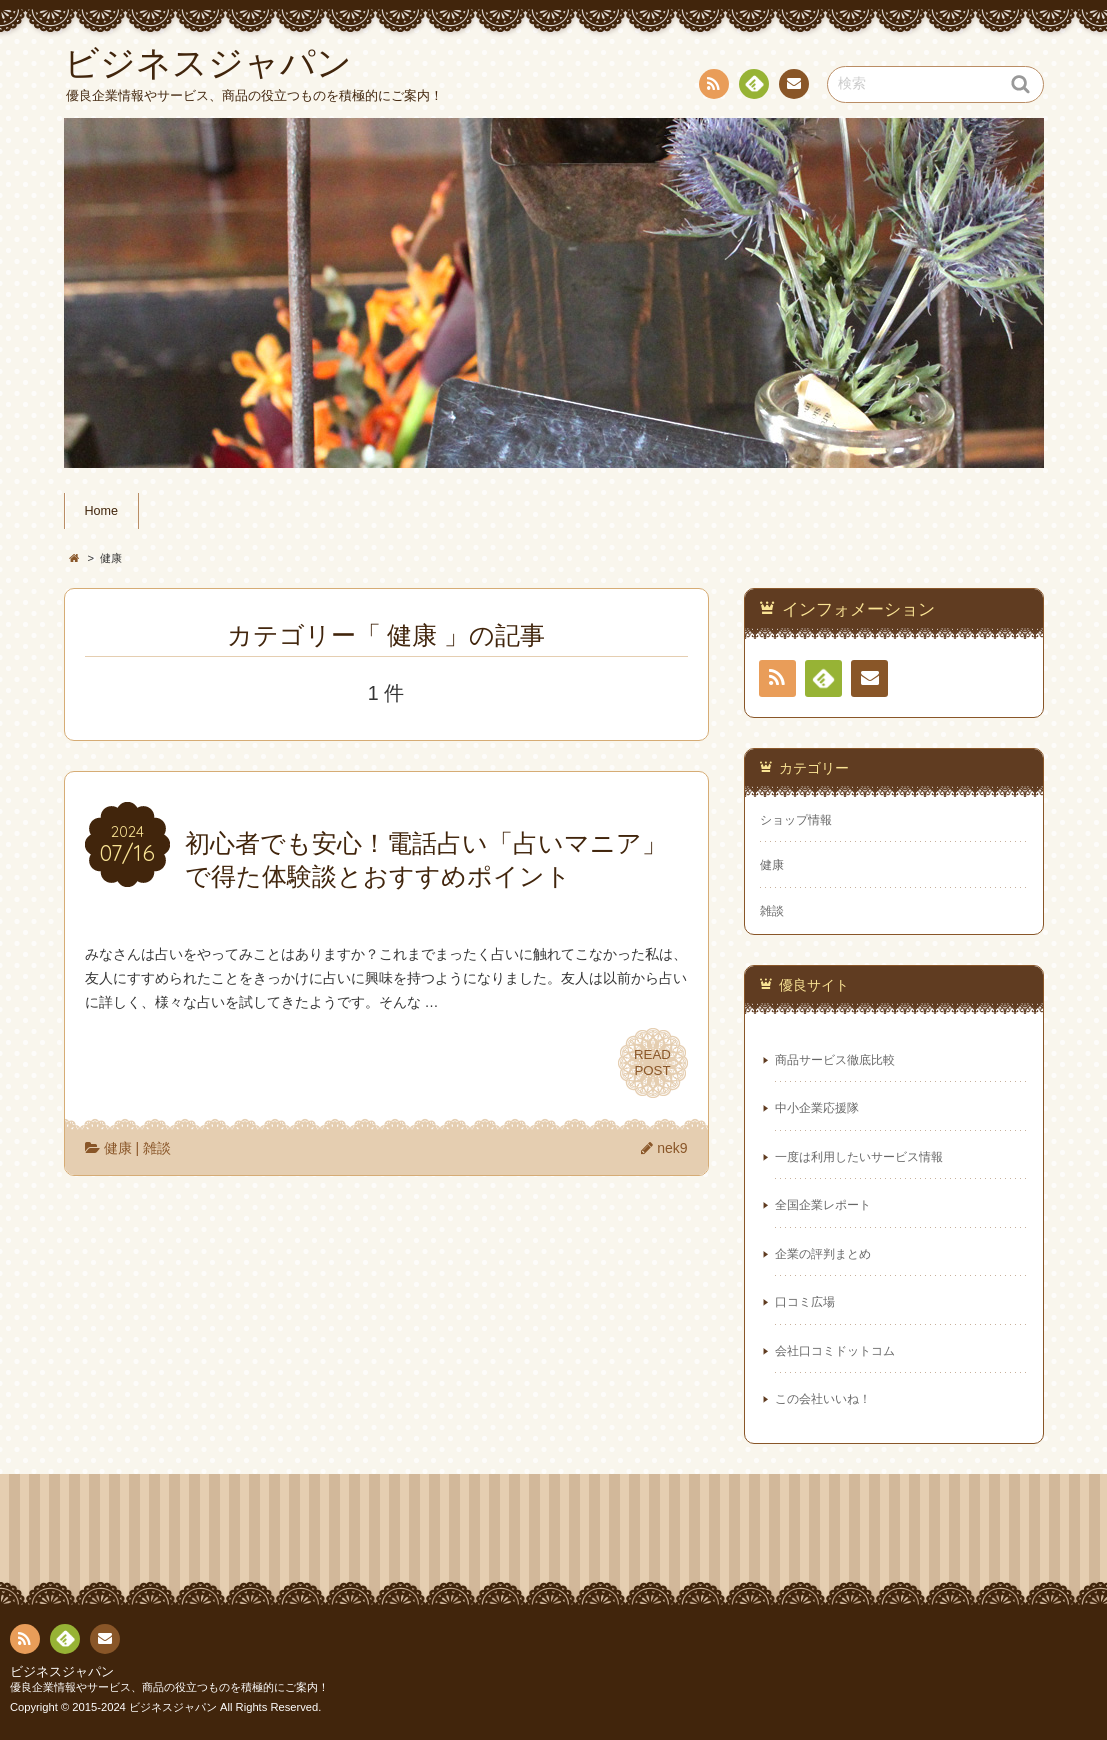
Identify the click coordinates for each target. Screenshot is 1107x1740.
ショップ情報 (796, 820)
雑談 (157, 1148)
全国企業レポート (823, 1205)
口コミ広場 (805, 1302)
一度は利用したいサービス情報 (859, 1157)
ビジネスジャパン (62, 1672)
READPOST (653, 1063)
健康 (118, 1148)
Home (102, 511)
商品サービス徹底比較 (835, 1060)
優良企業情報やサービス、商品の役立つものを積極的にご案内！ (169, 1687)
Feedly (753, 87)
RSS (712, 87)
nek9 (672, 1148)
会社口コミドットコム (835, 1351)
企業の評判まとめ (823, 1254)
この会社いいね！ (823, 1399)
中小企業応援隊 (817, 1108)
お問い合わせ (793, 87)
